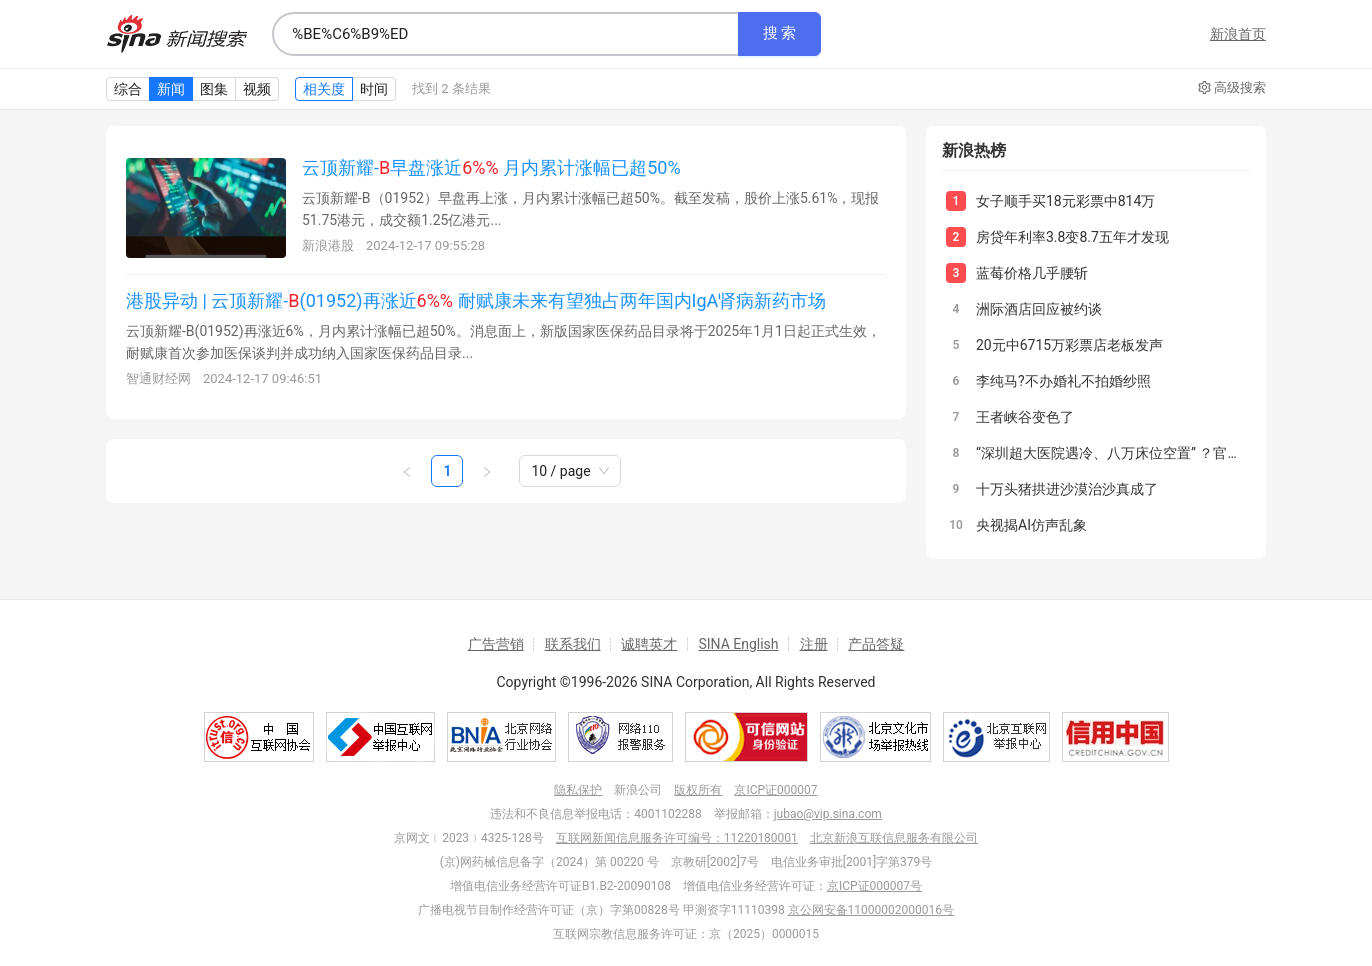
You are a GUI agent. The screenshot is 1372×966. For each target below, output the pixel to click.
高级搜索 (1232, 88)
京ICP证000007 (775, 790)
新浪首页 (1238, 34)
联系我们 (573, 644)
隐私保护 (578, 790)
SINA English (738, 644)
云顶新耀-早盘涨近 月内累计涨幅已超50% (491, 167)
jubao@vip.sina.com (828, 814)
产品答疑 (876, 644)
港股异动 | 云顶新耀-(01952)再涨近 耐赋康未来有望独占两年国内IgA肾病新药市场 (476, 300)
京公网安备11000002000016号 (871, 910)
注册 (814, 644)
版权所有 (698, 790)
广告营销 (496, 644)
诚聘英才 (649, 644)
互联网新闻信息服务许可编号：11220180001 (677, 838)
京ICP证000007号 (874, 886)
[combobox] (505, 34)
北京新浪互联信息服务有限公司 (894, 838)
